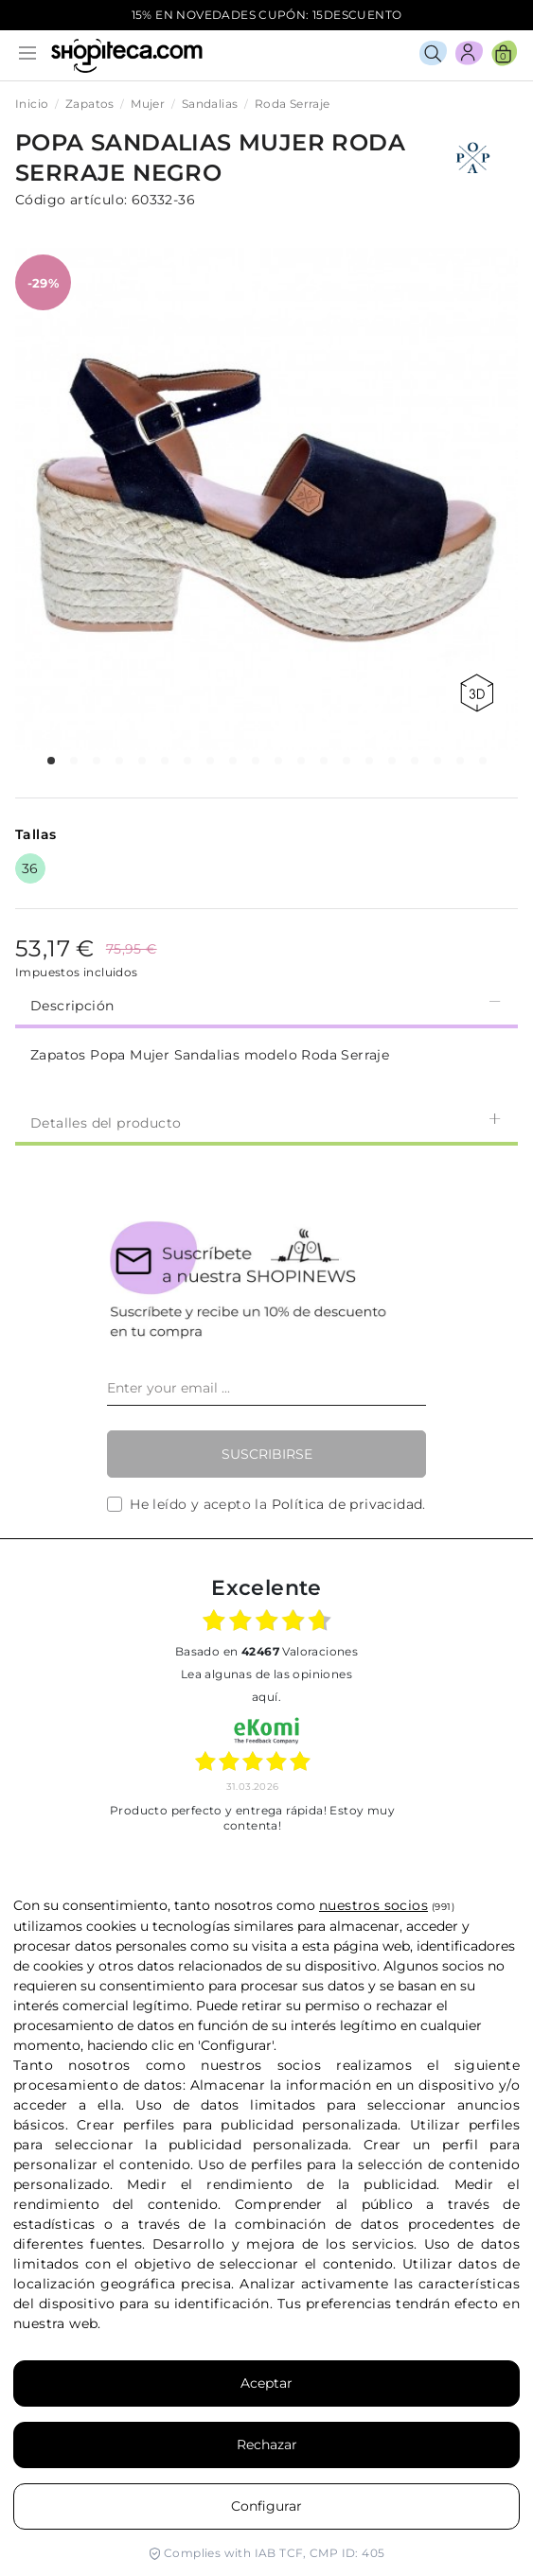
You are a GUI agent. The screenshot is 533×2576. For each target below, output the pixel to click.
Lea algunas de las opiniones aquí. (266, 1685)
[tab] (266, 1003)
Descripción (266, 1004)
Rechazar (267, 2444)
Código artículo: (71, 199)
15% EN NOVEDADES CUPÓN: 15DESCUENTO (267, 15)
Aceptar (266, 2383)
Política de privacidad (347, 1504)
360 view (476, 693)
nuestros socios (373, 1905)
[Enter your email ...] (266, 1389)
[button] (51, 760)
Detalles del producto (266, 1121)
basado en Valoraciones (266, 1651)
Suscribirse (267, 1454)
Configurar (266, 2506)
